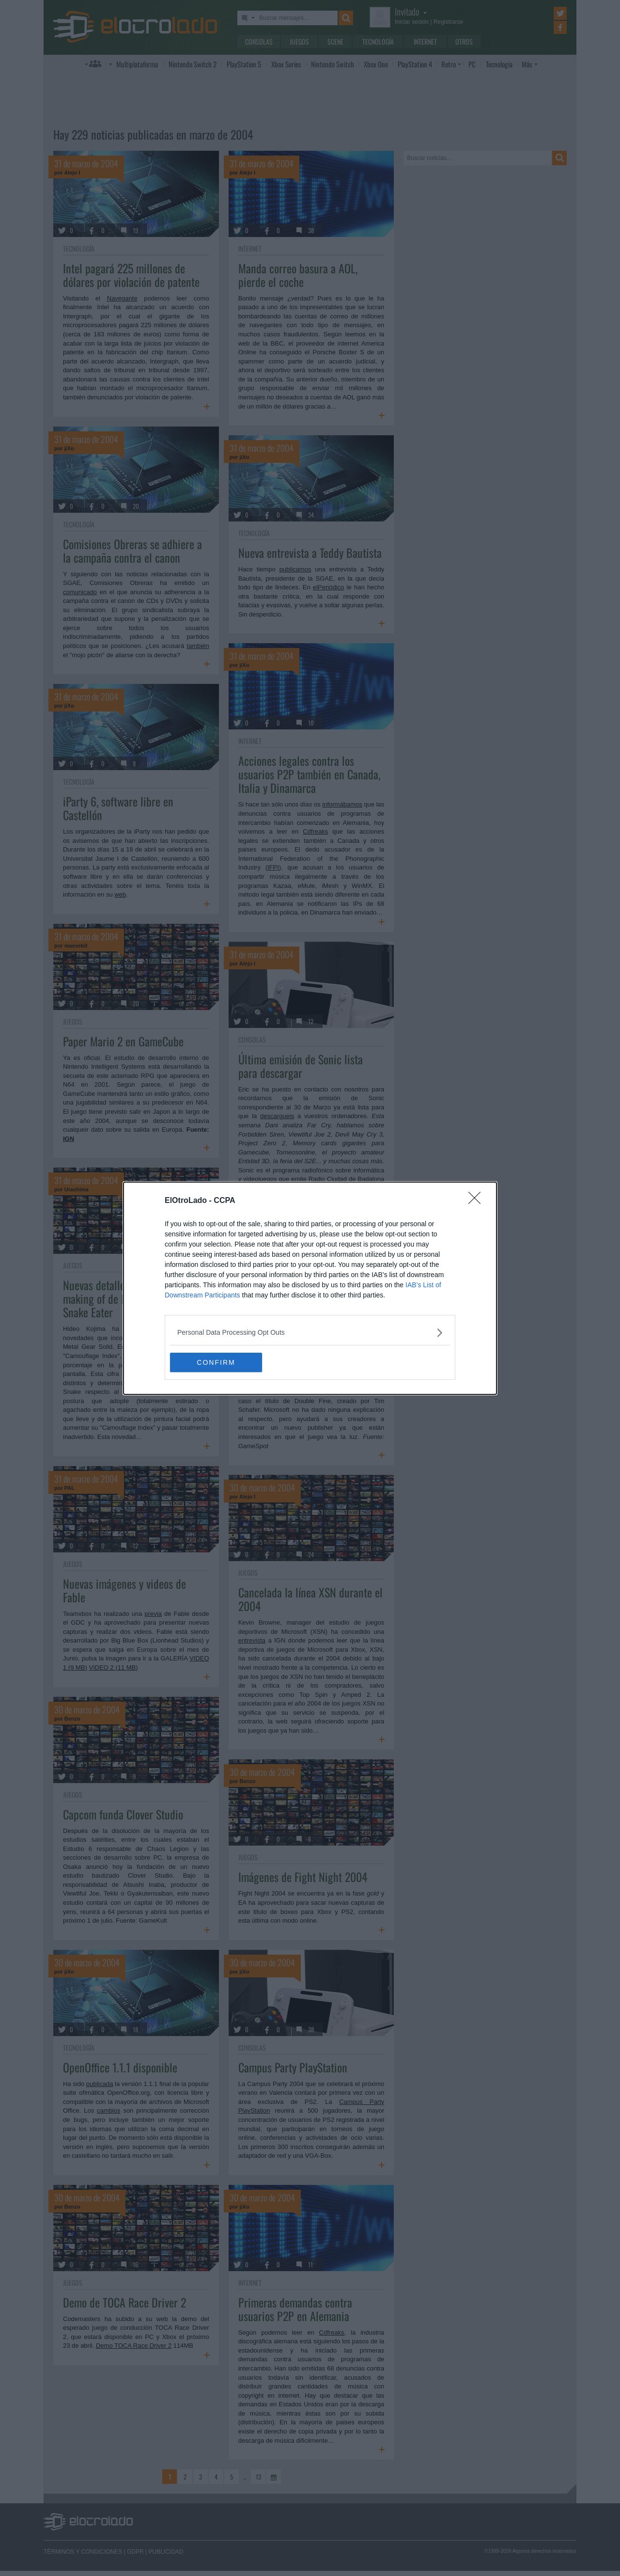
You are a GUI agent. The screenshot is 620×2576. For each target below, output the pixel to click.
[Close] (477, 1201)
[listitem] (310, 1333)
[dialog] (310, 1288)
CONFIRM (216, 1362)
